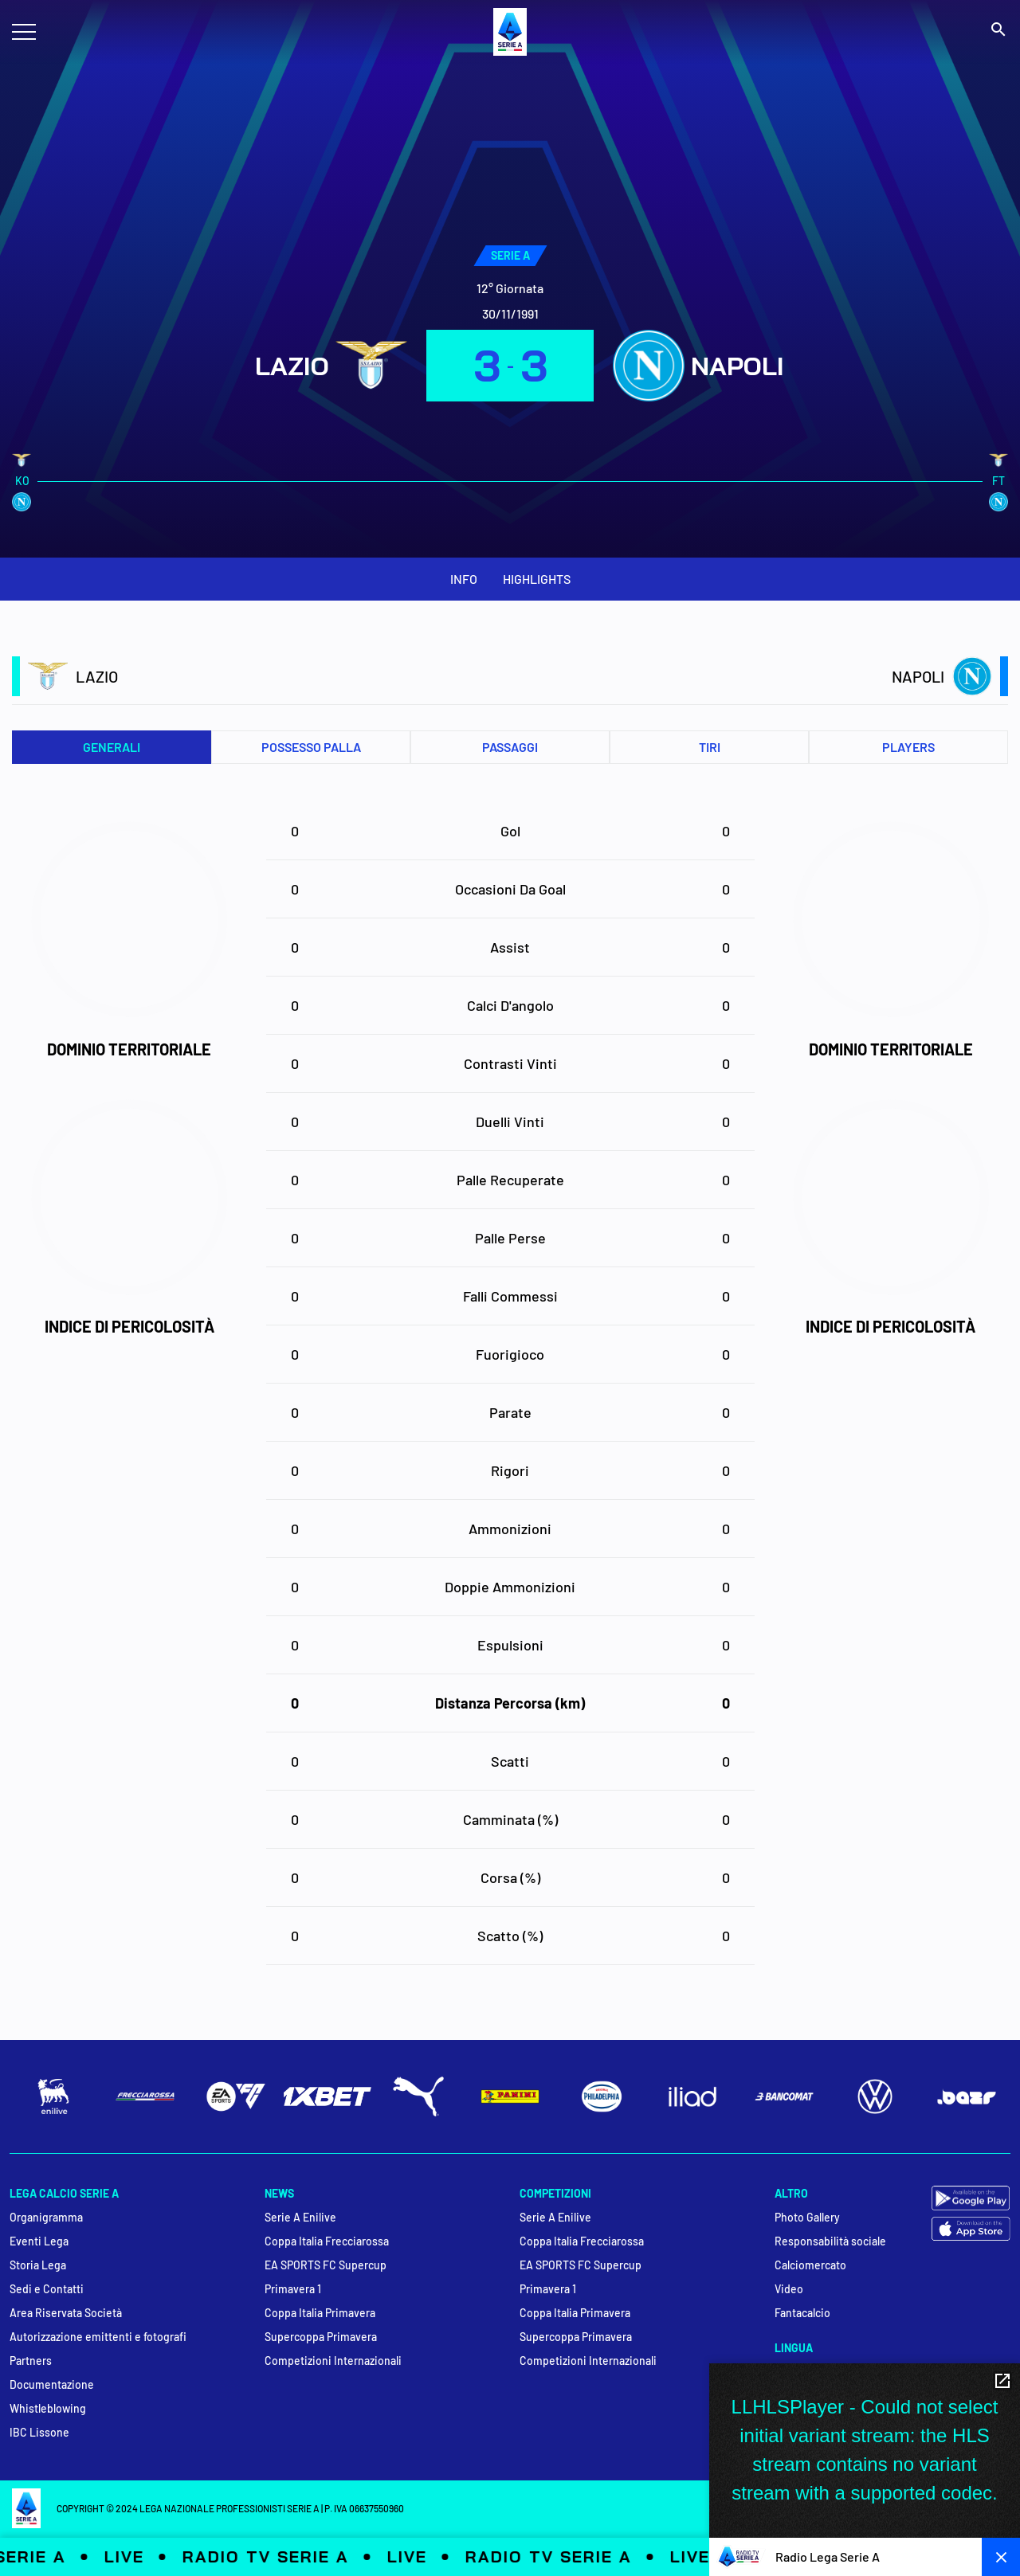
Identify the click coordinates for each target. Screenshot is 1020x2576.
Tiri (709, 746)
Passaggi (510, 746)
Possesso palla (311, 746)
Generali (111, 746)
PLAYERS (908, 746)
